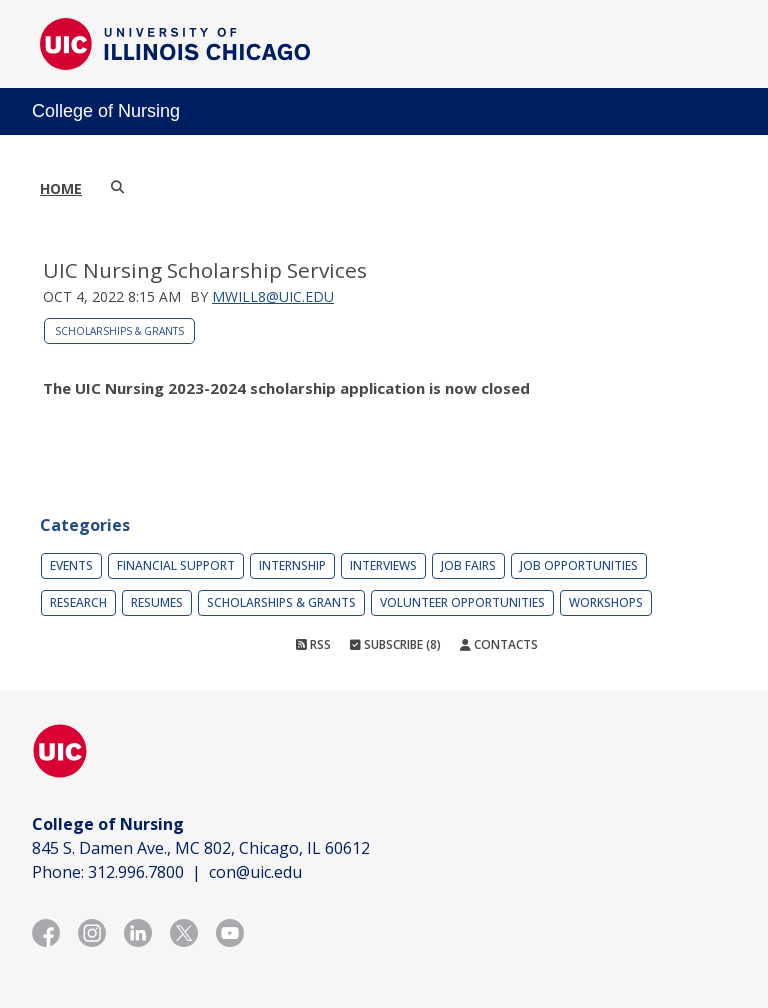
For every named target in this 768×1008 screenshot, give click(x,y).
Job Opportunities (579, 565)
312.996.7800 (136, 872)
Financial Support (176, 565)
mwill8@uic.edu (273, 296)
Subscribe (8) (395, 644)
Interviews (383, 565)
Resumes (157, 602)
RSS (313, 644)
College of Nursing (106, 111)
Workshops (606, 602)
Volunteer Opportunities (462, 602)
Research (78, 602)
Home (61, 188)
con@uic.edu (255, 872)
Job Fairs (468, 565)
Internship (292, 565)
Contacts (499, 644)
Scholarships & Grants (119, 331)
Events (71, 565)
